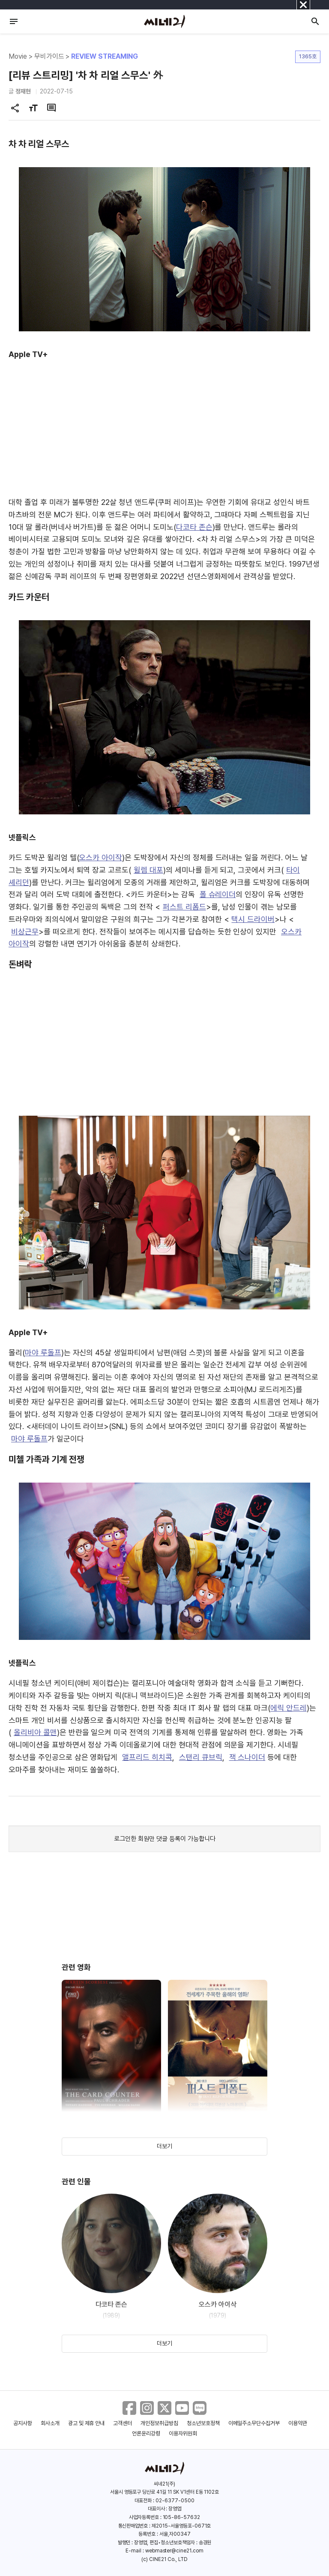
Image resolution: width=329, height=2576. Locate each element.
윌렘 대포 (148, 869)
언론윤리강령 (146, 2433)
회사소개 (50, 2423)
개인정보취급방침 (159, 2423)
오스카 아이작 (100, 857)
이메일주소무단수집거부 (254, 2423)
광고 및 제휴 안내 (86, 2423)
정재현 (23, 91)
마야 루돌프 (43, 1352)
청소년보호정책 (203, 2423)
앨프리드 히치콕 (147, 1757)
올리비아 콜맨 (35, 1732)
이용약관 (297, 2423)
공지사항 (22, 2423)
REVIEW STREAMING (104, 56)
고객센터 (122, 2423)
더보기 (164, 2146)
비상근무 (25, 931)
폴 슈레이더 (218, 894)
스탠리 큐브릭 (200, 1757)
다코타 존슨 (194, 526)
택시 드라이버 (253, 919)
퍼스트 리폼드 (184, 906)
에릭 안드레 (288, 1707)
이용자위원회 (183, 2433)
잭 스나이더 (247, 1757)
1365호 (308, 56)
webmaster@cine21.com (174, 2551)
